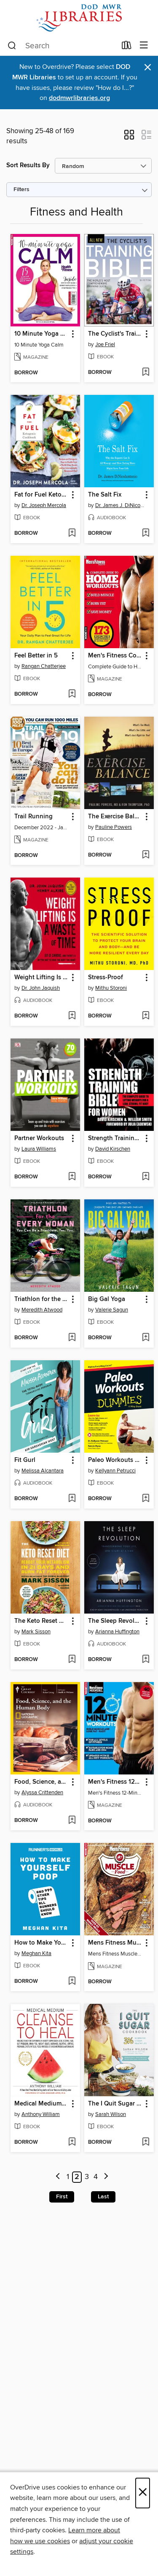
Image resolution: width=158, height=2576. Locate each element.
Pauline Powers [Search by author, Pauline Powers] (113, 827)
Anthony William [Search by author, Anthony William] (40, 2114)
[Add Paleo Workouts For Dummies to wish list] (145, 1498)
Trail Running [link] (33, 816)
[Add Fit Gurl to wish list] (72, 1498)
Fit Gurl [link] (24, 1460)
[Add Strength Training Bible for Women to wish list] (145, 1177)
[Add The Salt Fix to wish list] (145, 533)
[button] (129, 137)
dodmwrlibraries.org (79, 98)
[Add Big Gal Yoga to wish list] (145, 1338)
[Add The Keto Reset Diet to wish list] (72, 1659)
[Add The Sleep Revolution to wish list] (145, 1659)
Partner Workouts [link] (39, 1138)
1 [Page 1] (68, 2177)
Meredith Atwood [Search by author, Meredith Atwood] (41, 1309)
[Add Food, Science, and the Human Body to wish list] (72, 1820)
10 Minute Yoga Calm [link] (41, 334)
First (61, 2196)
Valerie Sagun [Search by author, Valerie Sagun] (111, 1309)
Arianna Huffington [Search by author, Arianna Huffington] (117, 1631)
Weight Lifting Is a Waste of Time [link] (41, 977)
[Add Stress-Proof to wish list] (145, 1016)
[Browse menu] (144, 45)
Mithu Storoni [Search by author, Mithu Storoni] (111, 988)
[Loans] (126, 47)
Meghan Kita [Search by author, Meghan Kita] (36, 1953)
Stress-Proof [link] (105, 977)
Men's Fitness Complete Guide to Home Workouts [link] (115, 656)
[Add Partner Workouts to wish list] (72, 1177)
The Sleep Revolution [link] (115, 1621)
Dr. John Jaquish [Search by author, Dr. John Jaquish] (40, 988)
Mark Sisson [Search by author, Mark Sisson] (36, 1631)
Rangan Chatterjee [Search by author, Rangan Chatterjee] (43, 666)
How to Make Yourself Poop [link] (41, 1943)
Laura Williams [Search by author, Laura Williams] (38, 1149)
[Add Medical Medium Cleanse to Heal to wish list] (72, 2142)
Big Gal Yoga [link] (106, 1299)
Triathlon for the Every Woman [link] (41, 1299)
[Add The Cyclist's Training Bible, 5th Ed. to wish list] (145, 372)
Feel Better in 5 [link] (36, 656)
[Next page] (106, 2177)
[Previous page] (58, 2177)
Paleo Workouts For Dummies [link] (115, 1460)
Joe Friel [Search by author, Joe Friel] (105, 344)
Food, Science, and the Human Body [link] (41, 1782)
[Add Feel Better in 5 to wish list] (72, 694)
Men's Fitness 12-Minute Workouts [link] (115, 1782)
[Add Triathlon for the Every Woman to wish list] (72, 1338)
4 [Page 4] (96, 2177)
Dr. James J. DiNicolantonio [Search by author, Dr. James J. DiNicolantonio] (120, 505)
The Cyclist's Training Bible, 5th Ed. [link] (115, 334)
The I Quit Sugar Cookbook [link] (115, 2104)
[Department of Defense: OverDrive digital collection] (79, 18)
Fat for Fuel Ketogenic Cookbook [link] (41, 495)
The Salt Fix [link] (104, 495)
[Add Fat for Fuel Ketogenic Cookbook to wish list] (72, 533)
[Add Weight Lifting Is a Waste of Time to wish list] (72, 1016)
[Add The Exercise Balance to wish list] (145, 855)
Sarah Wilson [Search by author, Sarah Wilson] (110, 2114)
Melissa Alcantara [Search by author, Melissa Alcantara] (42, 1470)
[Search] (12, 46)
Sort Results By (28, 165)
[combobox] (62, 46)
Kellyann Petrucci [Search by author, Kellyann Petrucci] (115, 1470)
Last (103, 2196)
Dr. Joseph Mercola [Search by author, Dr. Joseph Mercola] (43, 505)
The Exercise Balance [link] (115, 816)
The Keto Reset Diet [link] (41, 1621)
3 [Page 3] (87, 2177)
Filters (21, 189)
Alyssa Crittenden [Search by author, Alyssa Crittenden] (42, 1792)
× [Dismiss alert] (147, 67)
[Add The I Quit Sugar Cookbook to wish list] (145, 2142)
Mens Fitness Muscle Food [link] (115, 1943)
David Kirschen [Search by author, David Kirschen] (112, 1149)
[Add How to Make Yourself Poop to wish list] (72, 1981)
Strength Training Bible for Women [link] (115, 1138)
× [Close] (142, 2493)
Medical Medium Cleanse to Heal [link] (41, 2104)
